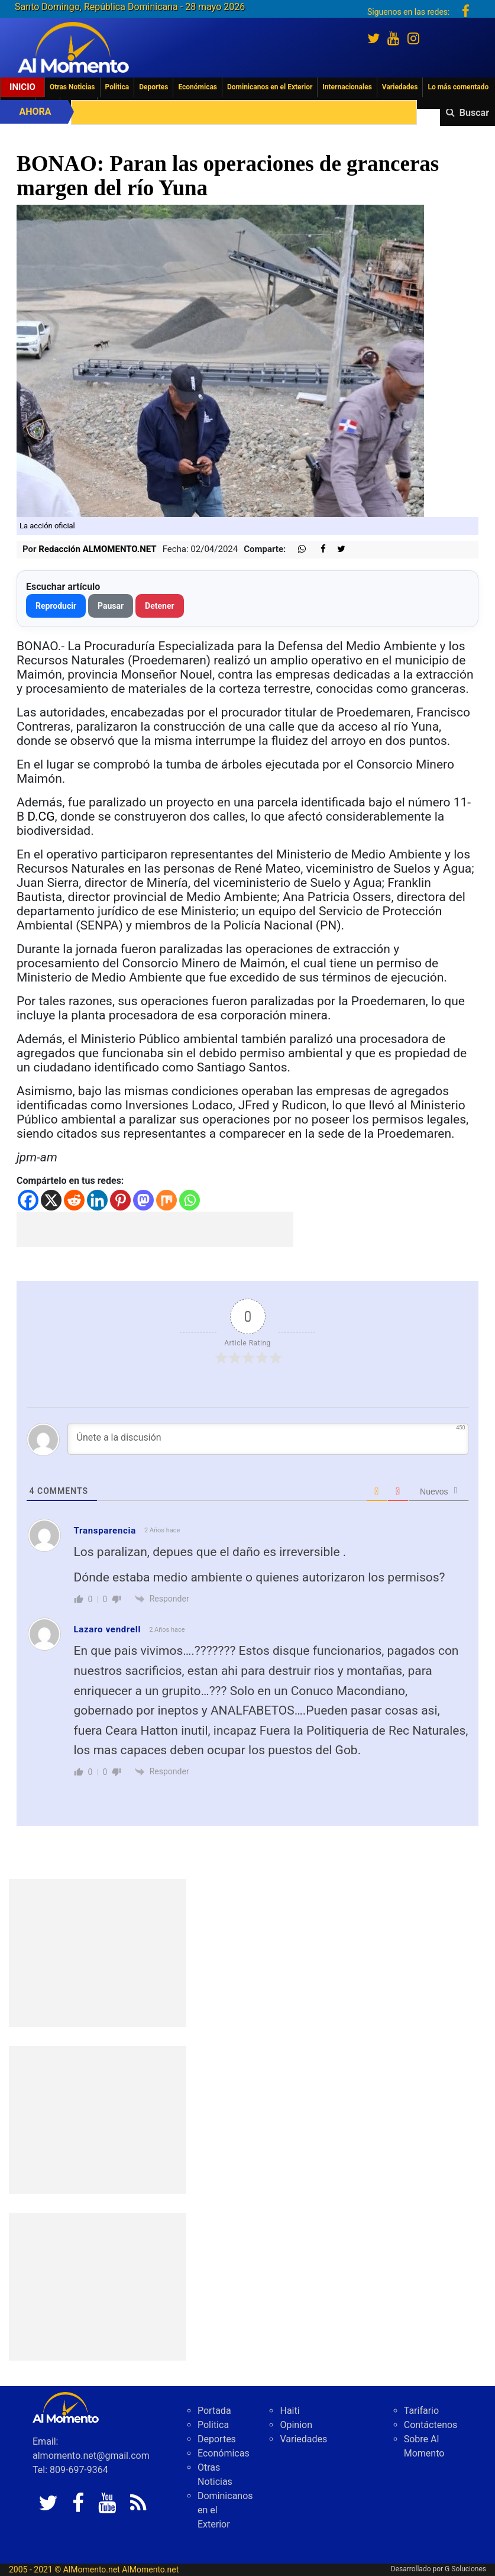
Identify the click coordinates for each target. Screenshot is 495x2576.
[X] (51, 1200)
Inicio (22, 87)
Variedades (400, 87)
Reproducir (55, 606)
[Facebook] (28, 1200)
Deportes (153, 87)
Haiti (289, 2410)
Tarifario (421, 2410)
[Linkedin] (97, 1200)
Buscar (474, 112)
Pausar (111, 606)
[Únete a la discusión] (267, 1439)
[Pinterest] (120, 1200)
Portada (214, 2410)
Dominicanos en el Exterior (269, 87)
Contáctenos (431, 2424)
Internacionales (347, 87)
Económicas (197, 87)
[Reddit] (74, 1200)
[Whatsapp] (189, 1200)
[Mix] (166, 1200)
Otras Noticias (72, 87)
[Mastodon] (143, 1200)
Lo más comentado (458, 87)
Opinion (296, 2424)
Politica (117, 87)
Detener (159, 606)
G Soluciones (465, 2569)
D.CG (40, 816)
